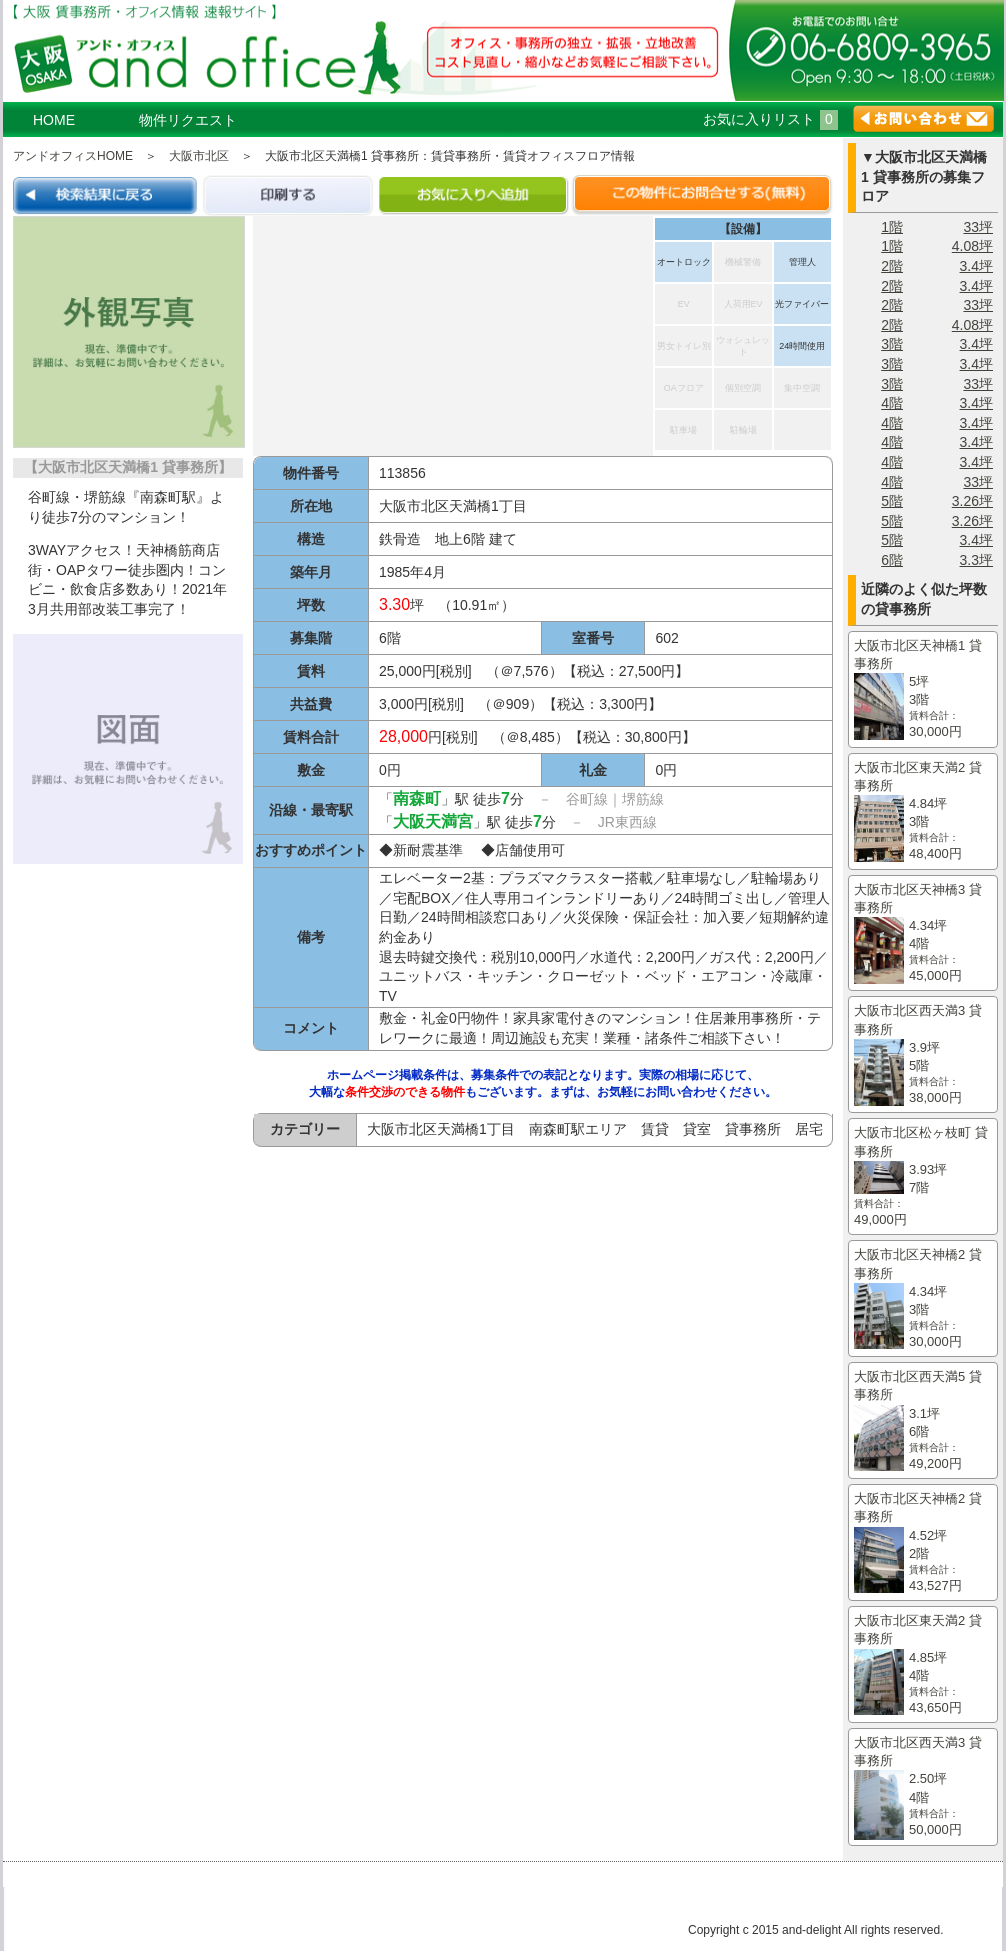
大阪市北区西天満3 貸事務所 (923, 1055)
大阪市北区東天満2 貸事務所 (923, 812)
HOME (54, 120)
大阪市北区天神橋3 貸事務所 (923, 934)
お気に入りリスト (770, 119)
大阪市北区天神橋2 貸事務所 (923, 1299)
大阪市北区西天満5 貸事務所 (923, 1421)
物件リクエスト (188, 120)
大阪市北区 (199, 156)
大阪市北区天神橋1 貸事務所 (923, 690)
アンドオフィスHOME (73, 156)
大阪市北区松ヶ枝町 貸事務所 (923, 1177)
